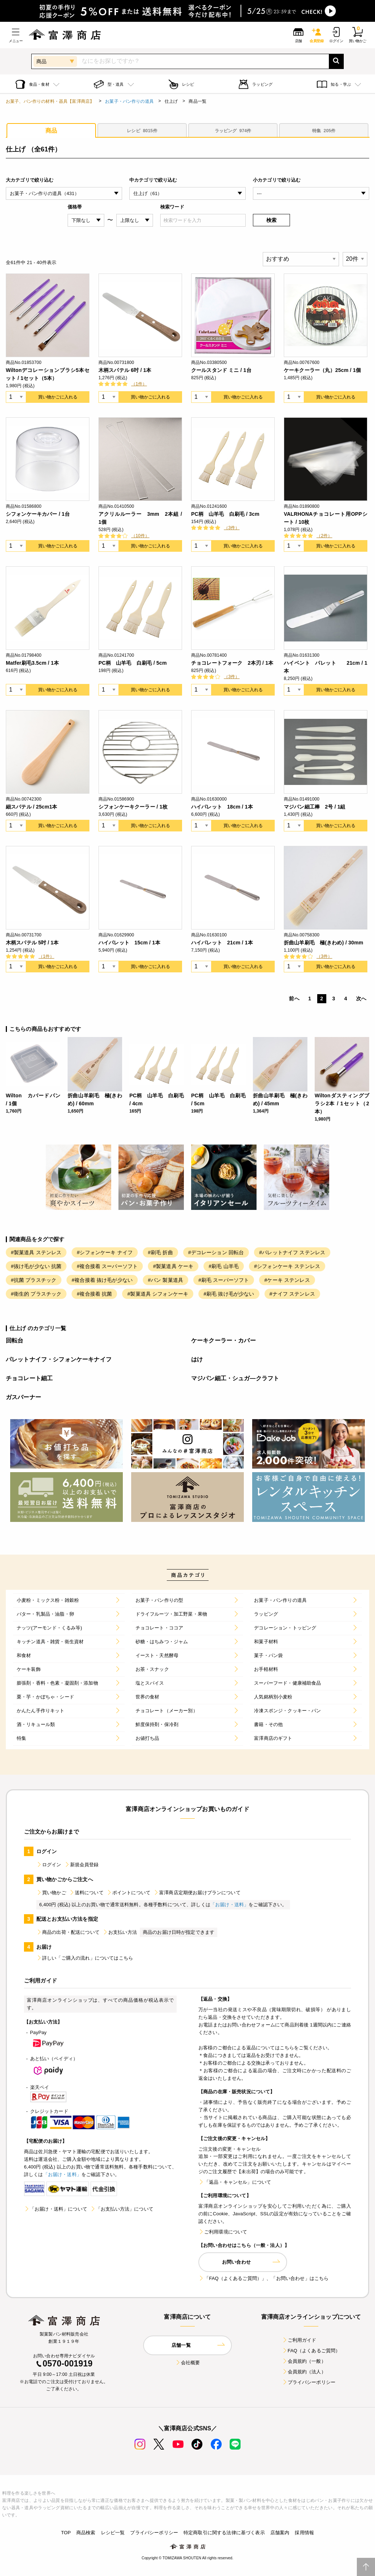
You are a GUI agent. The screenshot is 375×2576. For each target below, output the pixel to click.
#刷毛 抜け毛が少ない (228, 1294)
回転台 (14, 1340)
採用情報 (304, 2532)
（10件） (140, 535)
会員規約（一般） (304, 2361)
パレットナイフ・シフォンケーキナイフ (59, 1359)
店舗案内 (280, 2532)
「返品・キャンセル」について (234, 2182)
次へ (361, 998)
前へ (294, 998)
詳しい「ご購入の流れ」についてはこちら (84, 1958)
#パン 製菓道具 (165, 1280)
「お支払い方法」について (121, 2209)
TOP (66, 2532)
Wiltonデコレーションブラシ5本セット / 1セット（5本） (47, 374)
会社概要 (187, 2362)
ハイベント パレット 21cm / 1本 (325, 667)
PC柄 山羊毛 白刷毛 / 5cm (132, 663)
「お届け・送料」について (55, 2209)
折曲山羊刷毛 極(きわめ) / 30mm (323, 942)
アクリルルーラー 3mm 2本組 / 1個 (140, 518)
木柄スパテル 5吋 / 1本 (32, 942)
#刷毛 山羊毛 (224, 1266)
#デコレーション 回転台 (216, 1252)
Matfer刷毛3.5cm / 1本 (32, 663)
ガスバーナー (23, 1397)
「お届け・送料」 (229, 1904)
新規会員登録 (81, 1864)
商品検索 (86, 2532)
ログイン (48, 1864)
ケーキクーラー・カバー (223, 1340)
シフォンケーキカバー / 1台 (38, 514)
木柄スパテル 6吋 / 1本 (124, 370)
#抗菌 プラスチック (33, 1280)
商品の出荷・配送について (68, 1932)
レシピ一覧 (113, 2532)
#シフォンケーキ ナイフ (105, 1252)
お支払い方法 (119, 1932)
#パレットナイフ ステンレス (292, 1252)
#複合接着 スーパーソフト (107, 1266)
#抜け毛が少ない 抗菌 (36, 1266)
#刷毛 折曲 (160, 1252)
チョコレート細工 (29, 1378)
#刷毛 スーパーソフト (223, 1280)
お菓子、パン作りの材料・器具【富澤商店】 (50, 101)
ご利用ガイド (299, 2340)
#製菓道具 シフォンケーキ (157, 1294)
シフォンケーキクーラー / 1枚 (133, 807)
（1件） (139, 383)
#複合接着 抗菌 (94, 1294)
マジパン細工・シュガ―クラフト (235, 1378)
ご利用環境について (222, 2232)
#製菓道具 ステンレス (36, 1252)
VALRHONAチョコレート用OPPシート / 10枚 (325, 518)
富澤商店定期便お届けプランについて (197, 1892)
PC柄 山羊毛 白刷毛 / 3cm (225, 514)
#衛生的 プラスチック (36, 1294)
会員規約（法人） (304, 2371)
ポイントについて (128, 1892)
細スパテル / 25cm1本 (31, 807)
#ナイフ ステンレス (292, 1294)
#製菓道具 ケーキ (173, 1266)
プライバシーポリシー (309, 2382)
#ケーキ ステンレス (287, 1280)
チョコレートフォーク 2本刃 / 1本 (232, 663)
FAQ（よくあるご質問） (311, 2350)
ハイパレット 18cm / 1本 (222, 807)
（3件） (231, 527)
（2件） (324, 535)
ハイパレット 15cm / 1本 (129, 942)
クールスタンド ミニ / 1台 (221, 370)
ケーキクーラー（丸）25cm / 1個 (322, 370)
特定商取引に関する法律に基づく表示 (224, 2532)
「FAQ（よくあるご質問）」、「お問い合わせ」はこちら (263, 2278)
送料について (86, 1892)
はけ (197, 1359)
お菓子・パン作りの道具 (129, 101)
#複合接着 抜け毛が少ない (102, 1280)
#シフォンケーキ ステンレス (287, 1266)
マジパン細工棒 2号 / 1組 (315, 807)
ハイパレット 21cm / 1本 (222, 942)
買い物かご (51, 1892)
